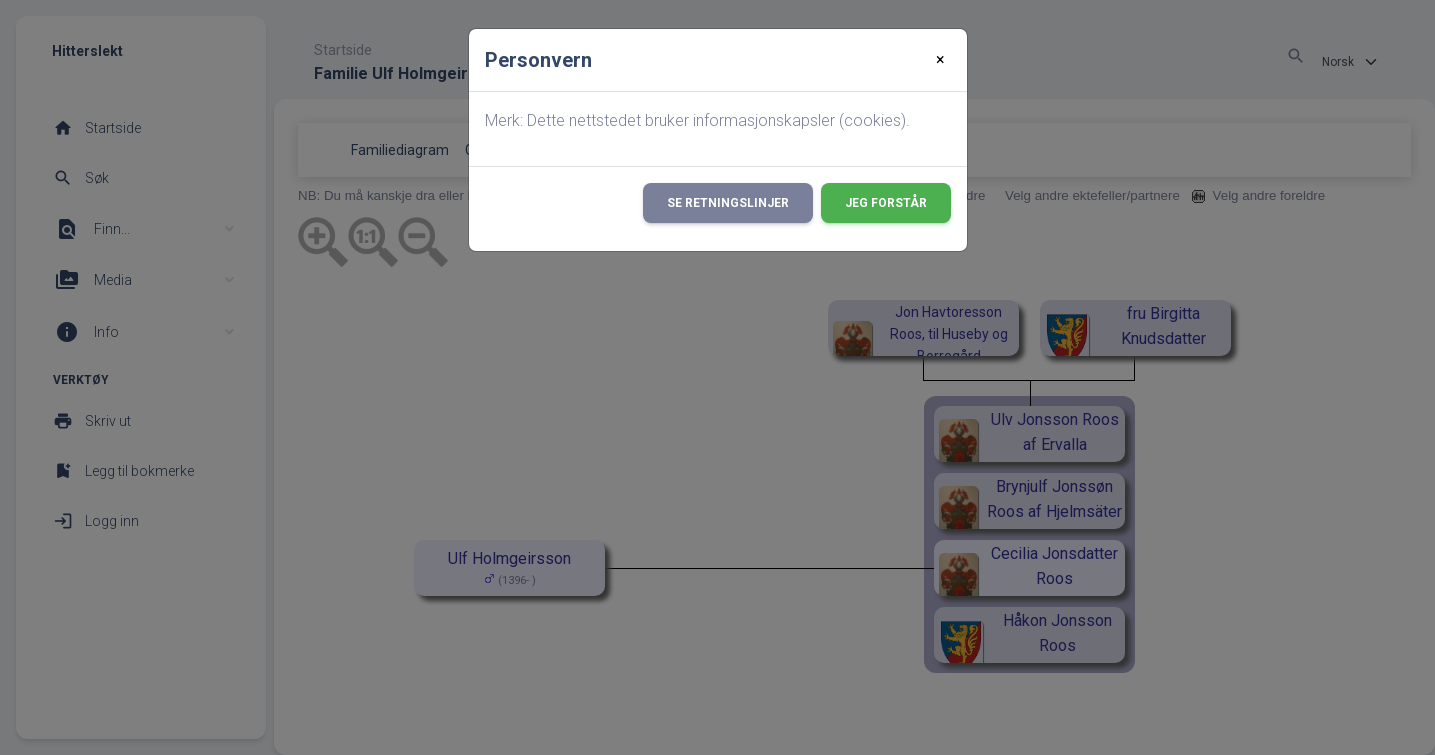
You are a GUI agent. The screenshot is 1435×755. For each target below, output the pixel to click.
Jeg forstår (886, 203)
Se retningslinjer (728, 203)
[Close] (940, 60)
